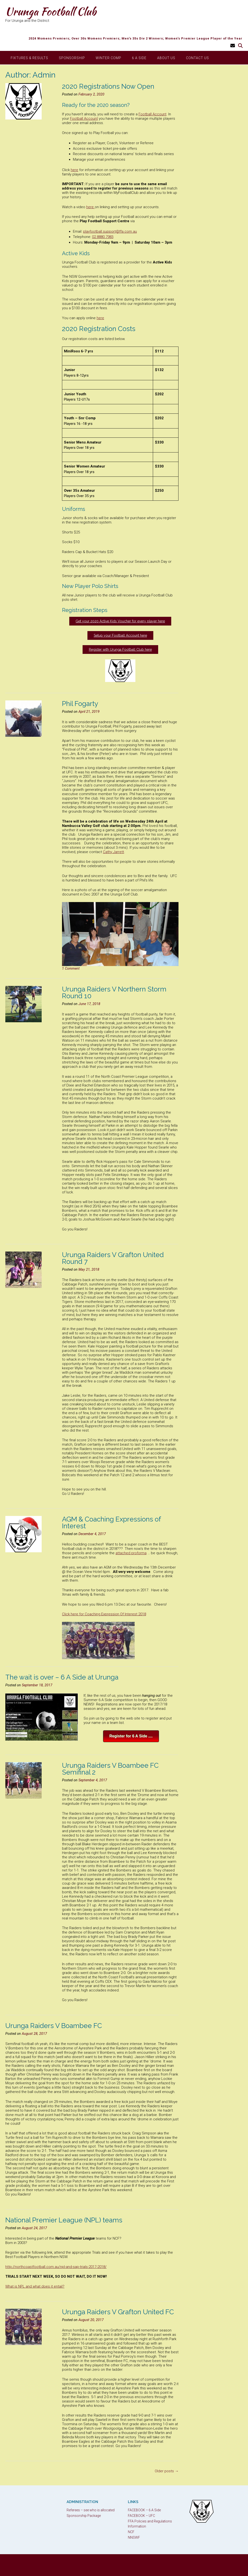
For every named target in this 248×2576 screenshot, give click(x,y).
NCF (131, 2532)
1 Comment (71, 968)
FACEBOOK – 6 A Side (144, 2510)
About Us (166, 58)
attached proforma (131, 1553)
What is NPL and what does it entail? (34, 2286)
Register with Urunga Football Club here (120, 649)
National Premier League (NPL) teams (63, 2220)
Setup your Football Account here (120, 635)
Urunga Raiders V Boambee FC (53, 2026)
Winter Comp (108, 58)
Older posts (166, 2471)
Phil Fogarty (80, 704)
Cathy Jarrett (113, 852)
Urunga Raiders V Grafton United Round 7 (113, 1258)
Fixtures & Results (29, 58)
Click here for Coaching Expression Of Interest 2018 (104, 1614)
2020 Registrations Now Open (108, 86)
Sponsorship (72, 58)
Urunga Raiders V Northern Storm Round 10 (114, 992)
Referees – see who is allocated (91, 2510)
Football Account (152, 114)
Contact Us (197, 58)
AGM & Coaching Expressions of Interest (111, 1522)
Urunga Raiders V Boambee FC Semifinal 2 (110, 1768)
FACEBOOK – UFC (141, 2516)
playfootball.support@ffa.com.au (110, 231)
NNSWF (134, 2537)
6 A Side (139, 58)
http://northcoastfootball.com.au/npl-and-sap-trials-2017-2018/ (56, 2267)
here (74, 170)
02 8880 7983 (102, 237)
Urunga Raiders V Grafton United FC (118, 2312)
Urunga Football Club (50, 11)
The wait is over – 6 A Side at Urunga (61, 1677)
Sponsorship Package (84, 2516)
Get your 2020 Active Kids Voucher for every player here (120, 621)
